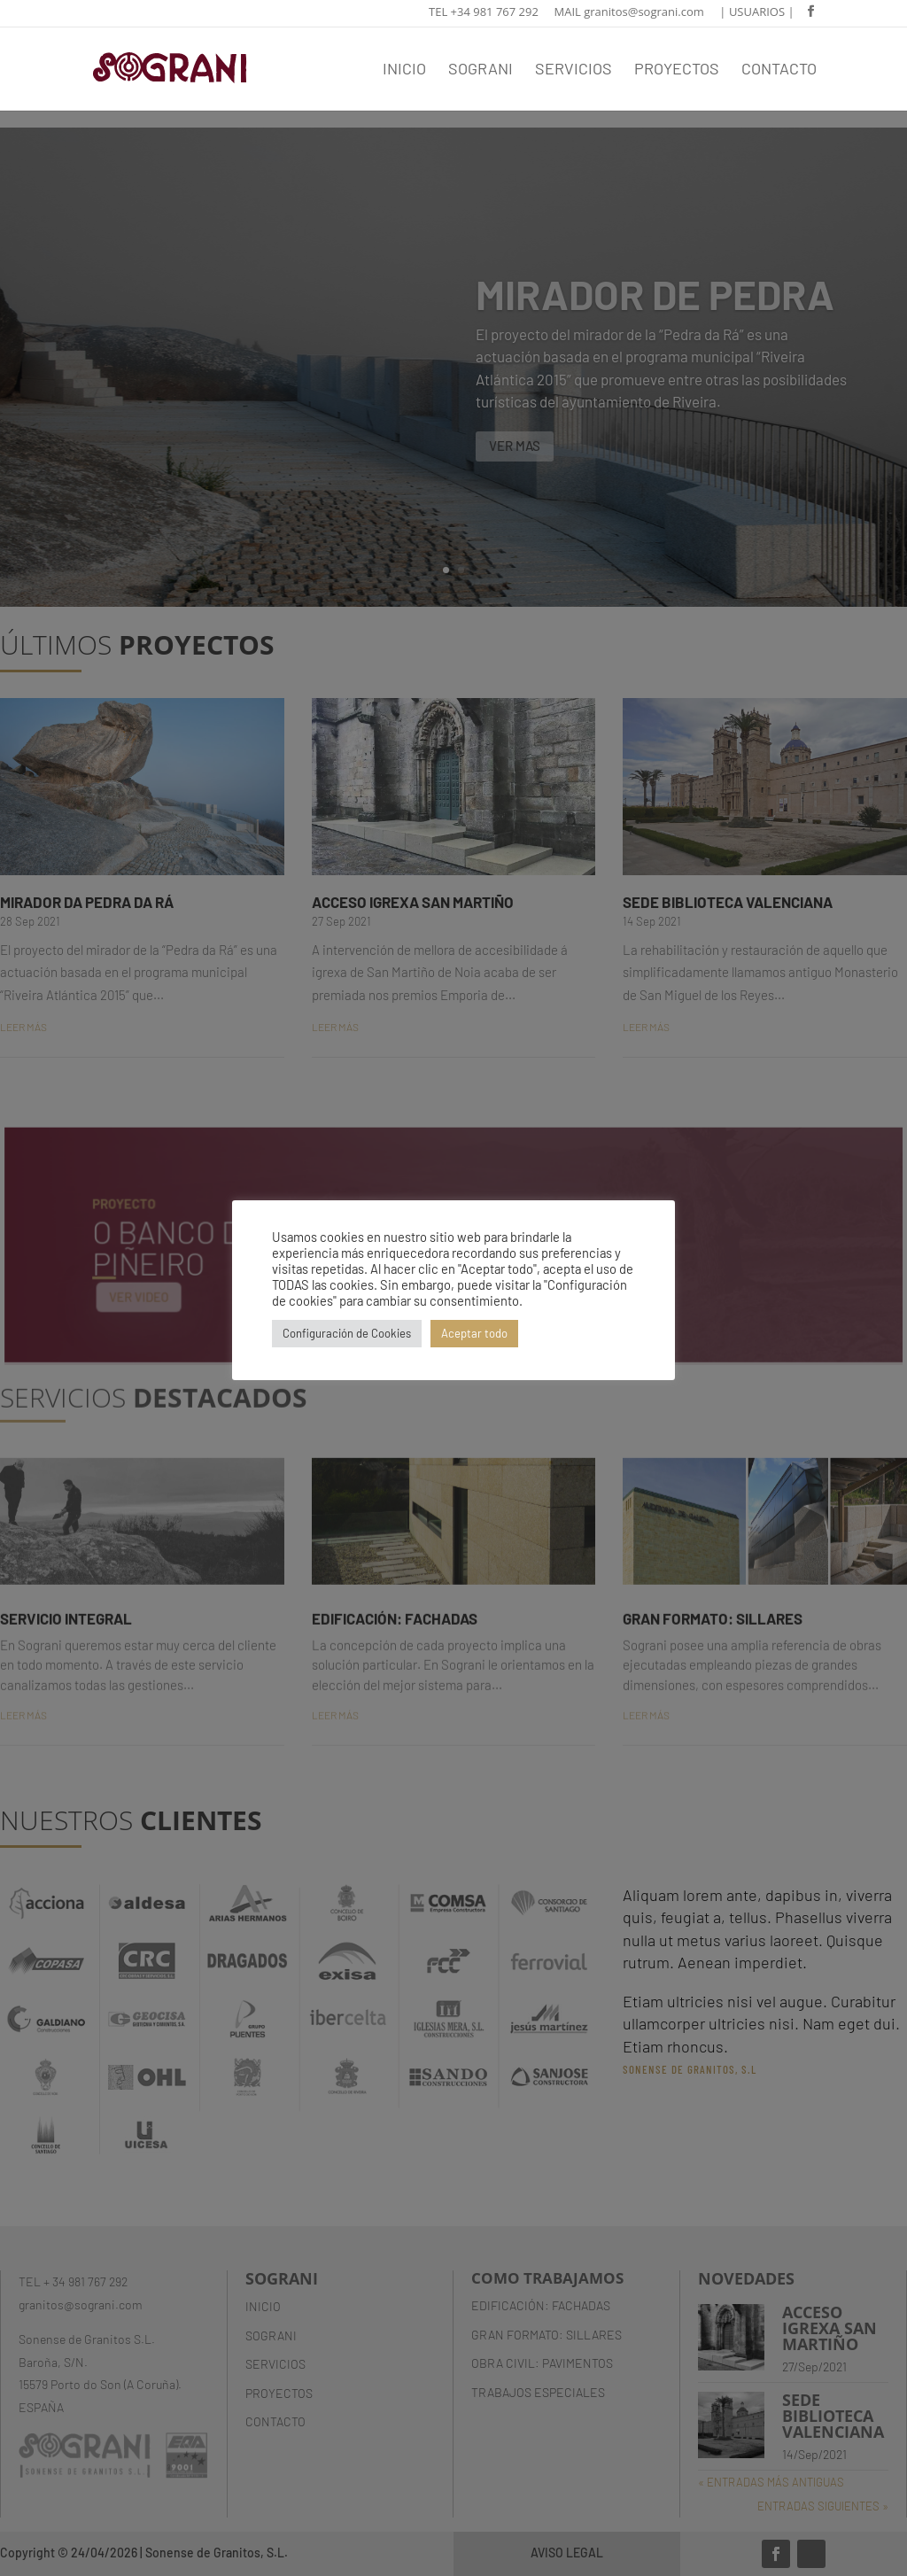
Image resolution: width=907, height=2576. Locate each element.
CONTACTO (779, 70)
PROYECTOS (676, 70)
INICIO (404, 70)
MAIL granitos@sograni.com (629, 13)
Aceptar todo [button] (474, 1333)
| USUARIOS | (756, 13)
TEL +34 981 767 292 (484, 13)
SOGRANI (480, 70)
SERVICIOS (573, 70)
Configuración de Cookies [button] (347, 1333)
